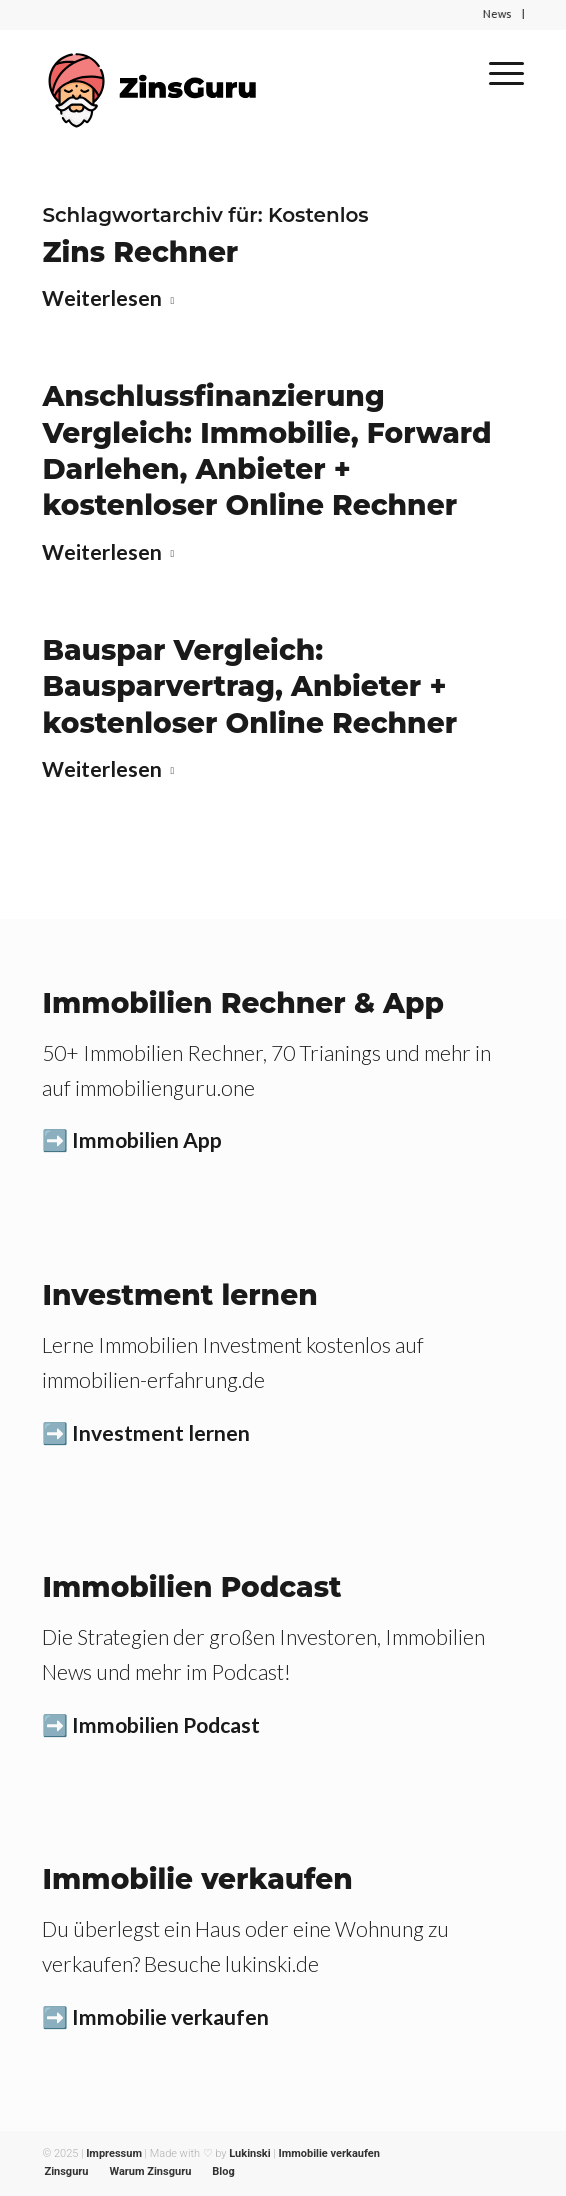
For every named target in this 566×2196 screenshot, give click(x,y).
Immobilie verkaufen (170, 2016)
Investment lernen (161, 1432)
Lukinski (249, 2153)
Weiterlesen (112, 297)
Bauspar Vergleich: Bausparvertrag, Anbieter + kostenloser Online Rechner (249, 686)
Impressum (114, 2153)
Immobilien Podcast (166, 1724)
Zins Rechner (140, 252)
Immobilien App (147, 1139)
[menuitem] (66, 2172)
